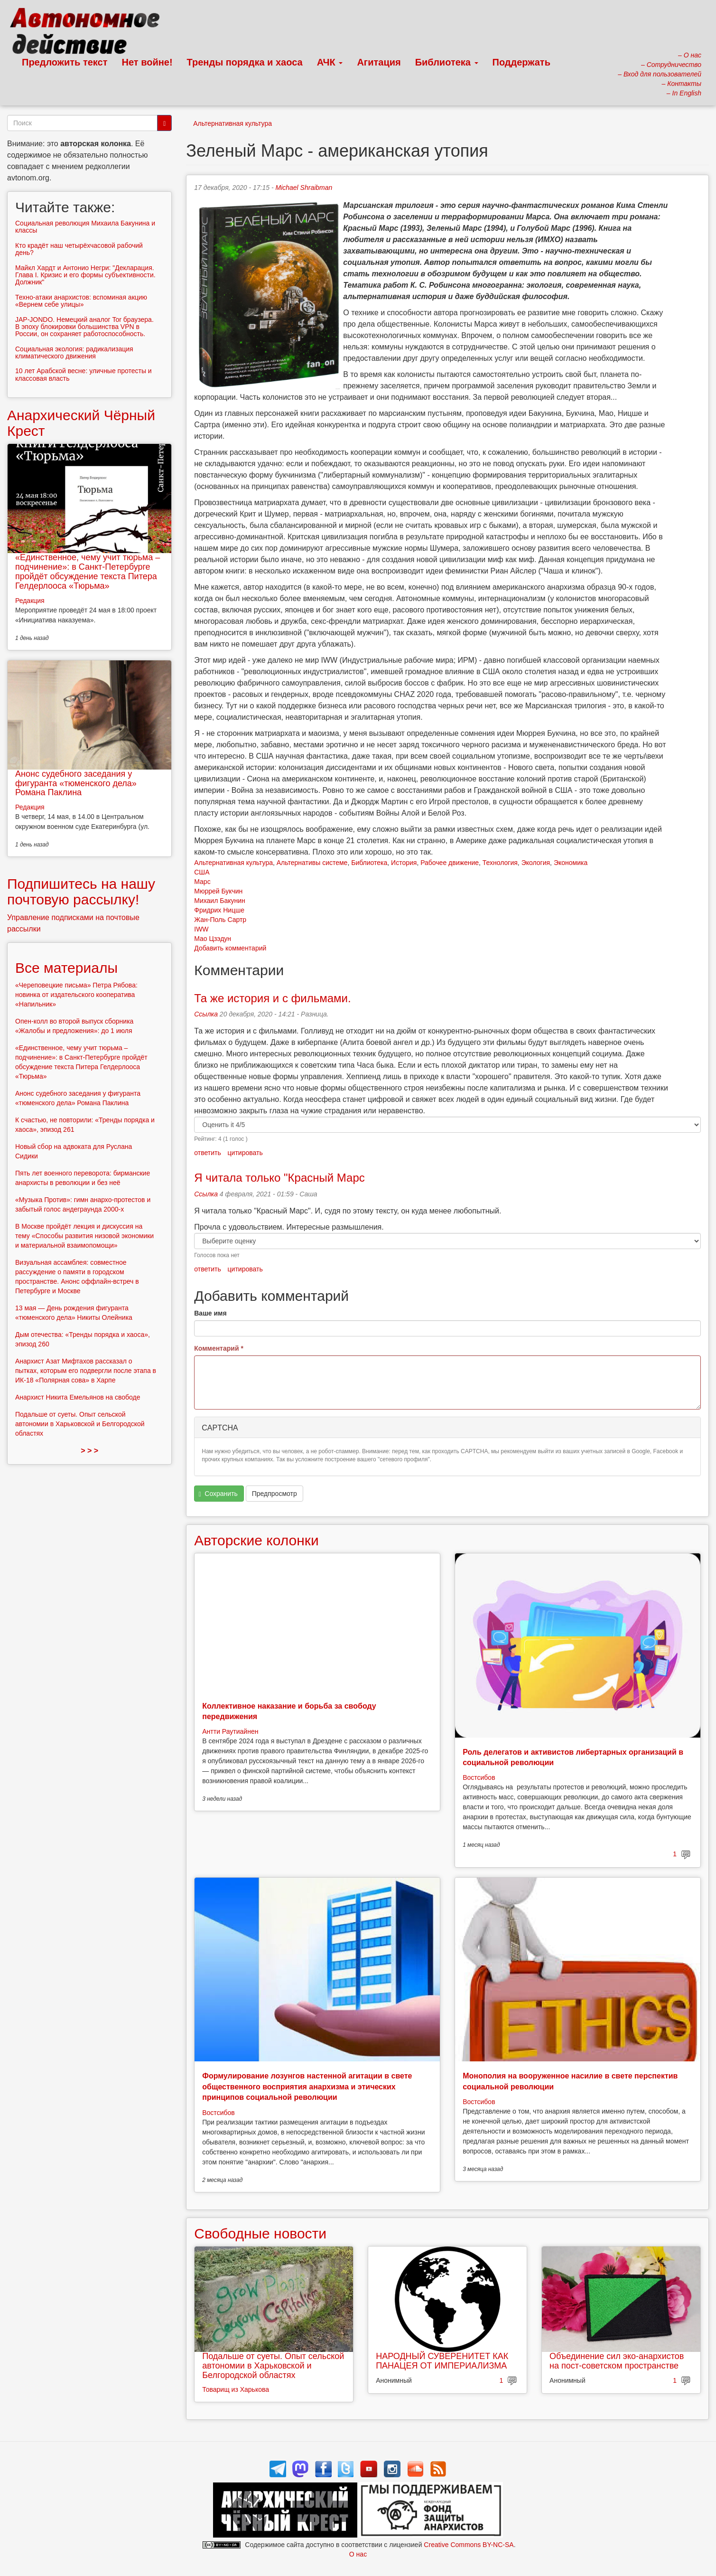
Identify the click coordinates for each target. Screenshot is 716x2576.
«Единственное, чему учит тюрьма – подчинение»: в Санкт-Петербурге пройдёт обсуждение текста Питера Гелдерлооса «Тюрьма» (87, 571)
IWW (201, 929)
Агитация (378, 62)
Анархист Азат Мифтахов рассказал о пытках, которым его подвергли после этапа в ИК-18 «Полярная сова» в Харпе (85, 1370)
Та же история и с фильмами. (272, 998)
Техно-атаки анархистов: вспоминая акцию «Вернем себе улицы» (81, 300)
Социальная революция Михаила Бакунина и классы (85, 226)
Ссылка (206, 1014)
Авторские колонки (256, 1540)
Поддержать (521, 62)
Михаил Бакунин (219, 900)
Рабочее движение (449, 862)
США (201, 872)
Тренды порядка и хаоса (245, 62)
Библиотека (446, 62)
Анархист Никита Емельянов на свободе (77, 1397)
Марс (202, 881)
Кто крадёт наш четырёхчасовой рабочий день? (79, 249)
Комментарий (218, 1348)
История (404, 862)
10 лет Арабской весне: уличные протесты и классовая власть (83, 374)
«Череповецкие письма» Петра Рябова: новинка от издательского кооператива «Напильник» (76, 994)
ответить (207, 1152)
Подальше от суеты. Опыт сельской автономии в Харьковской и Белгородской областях (273, 2365)
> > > (89, 1451)
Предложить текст (65, 62)
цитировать (245, 1152)
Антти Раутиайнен (230, 1731)
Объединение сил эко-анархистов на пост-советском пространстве (616, 2360)
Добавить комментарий (230, 948)
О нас (358, 2554)
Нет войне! (147, 62)
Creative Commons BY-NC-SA (468, 2544)
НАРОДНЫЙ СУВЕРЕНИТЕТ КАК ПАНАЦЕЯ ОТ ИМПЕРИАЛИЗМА (442, 2360)
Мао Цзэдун (212, 938)
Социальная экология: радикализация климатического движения (74, 352)
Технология (500, 862)
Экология (535, 862)
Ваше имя (210, 1313)
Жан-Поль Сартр (220, 919)
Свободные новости (260, 2233)
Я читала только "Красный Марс (279, 1177)
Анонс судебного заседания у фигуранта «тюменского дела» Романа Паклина (76, 783)
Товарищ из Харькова (235, 2389)
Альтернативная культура (232, 123)
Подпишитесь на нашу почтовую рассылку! (81, 891)
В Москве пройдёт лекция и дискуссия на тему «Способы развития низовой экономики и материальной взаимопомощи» (84, 1235)
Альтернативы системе (312, 862)
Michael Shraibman (303, 187)
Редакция (30, 600)
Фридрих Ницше (219, 910)
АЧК (330, 62)
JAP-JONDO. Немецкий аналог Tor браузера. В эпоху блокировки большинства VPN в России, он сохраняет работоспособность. (84, 327)
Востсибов (479, 1777)
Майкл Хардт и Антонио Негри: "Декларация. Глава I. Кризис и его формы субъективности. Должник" (85, 275)
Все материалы (66, 968)
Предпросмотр (274, 1493)
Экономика (570, 862)
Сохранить (218, 1494)
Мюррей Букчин (218, 891)
